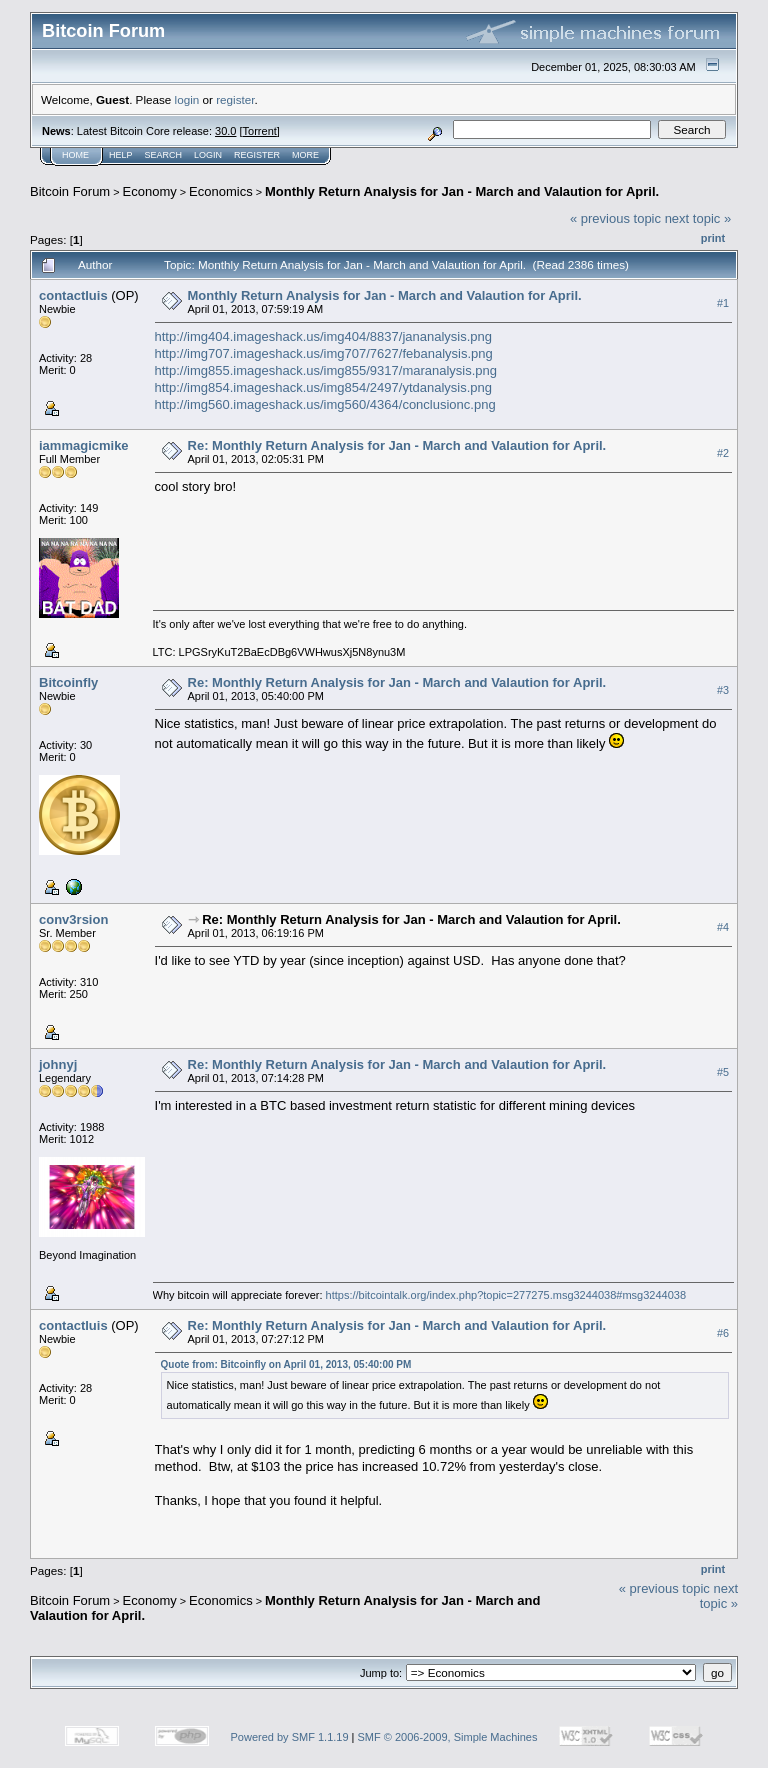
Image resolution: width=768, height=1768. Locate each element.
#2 (723, 453)
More (305, 155)
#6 (723, 1333)
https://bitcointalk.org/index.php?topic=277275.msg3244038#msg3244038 (506, 1295)
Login (208, 155)
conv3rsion (73, 919)
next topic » (698, 218)
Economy (150, 191)
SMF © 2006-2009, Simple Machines (448, 1737)
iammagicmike (84, 445)
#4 (723, 927)
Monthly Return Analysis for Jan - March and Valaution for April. (462, 191)
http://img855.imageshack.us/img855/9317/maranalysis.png (326, 370)
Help (121, 155)
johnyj (58, 1064)
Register (257, 155)
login (187, 99)
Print (713, 238)
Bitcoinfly (68, 682)
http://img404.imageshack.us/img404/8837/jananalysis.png (324, 336)
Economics (221, 191)
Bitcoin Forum (70, 191)
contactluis (73, 295)
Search (164, 155)
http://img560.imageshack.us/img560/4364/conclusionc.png (325, 404)
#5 (723, 1072)
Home (75, 155)
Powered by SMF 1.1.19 (290, 1737)
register (235, 99)
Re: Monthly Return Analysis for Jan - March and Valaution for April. (397, 445)
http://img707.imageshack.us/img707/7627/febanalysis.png (324, 353)
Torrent (260, 131)
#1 (723, 303)
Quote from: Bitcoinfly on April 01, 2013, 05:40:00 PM (286, 1364)
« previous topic (615, 218)
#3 (723, 690)
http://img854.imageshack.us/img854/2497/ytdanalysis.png (323, 387)
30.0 (225, 131)
